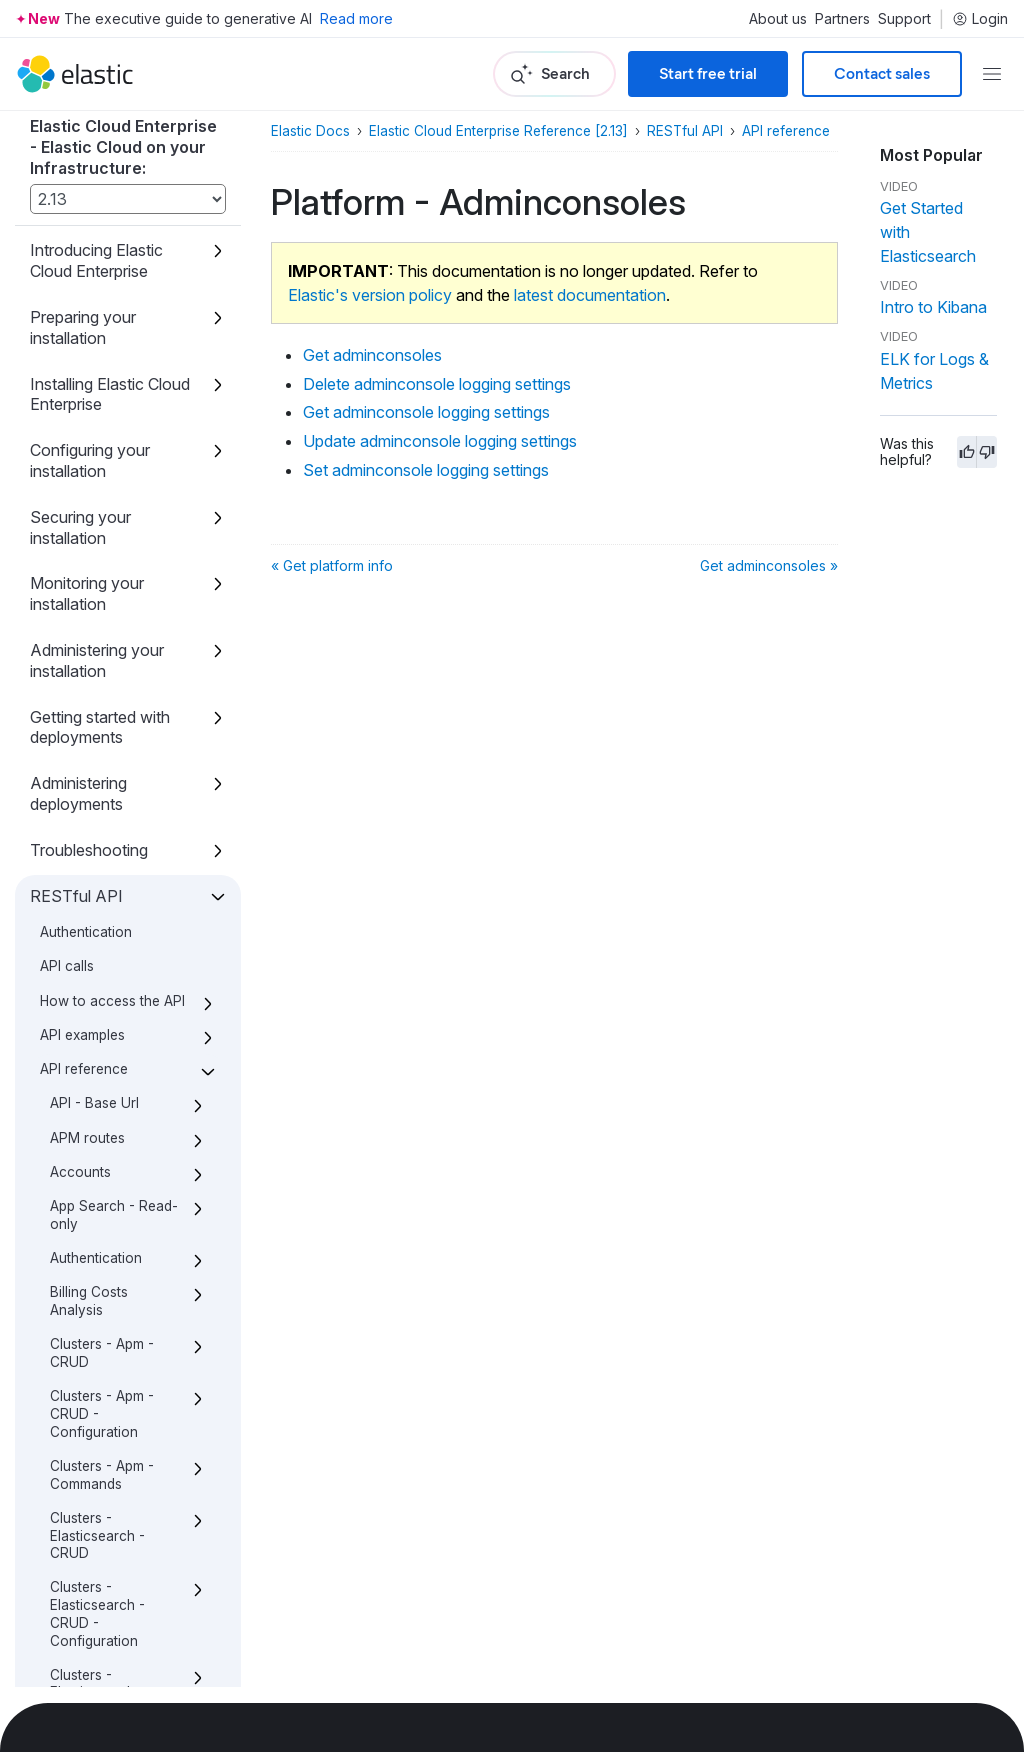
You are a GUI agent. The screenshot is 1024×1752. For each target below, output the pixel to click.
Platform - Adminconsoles (103, 127)
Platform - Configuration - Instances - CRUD (107, 506)
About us (778, 19)
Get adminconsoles (121, 170)
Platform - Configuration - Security (99, 576)
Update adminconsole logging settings (110, 325)
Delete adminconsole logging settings (127, 213)
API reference (786, 131)
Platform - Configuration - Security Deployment (99, 742)
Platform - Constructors (92, 1003)
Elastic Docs (310, 131)
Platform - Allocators (82, 446)
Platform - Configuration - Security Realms (101, 820)
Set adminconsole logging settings (117, 387)
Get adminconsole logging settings (118, 265)
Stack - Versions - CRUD (107, 1366)
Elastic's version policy (370, 295)
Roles (68, 1271)
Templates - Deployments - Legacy (97, 1530)
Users (68, 1582)
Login (980, 19)
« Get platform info (332, 565)
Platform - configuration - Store (98, 1184)
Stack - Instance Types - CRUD (102, 1314)
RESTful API (685, 131)
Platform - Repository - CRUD (111, 1090)
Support (904, 19)
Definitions (84, 1616)
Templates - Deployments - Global (97, 1460)
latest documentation (590, 295)
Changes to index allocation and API (98, 1668)
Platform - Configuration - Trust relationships (108, 942)
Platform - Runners (110, 1132)
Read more (356, 18)
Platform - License (108, 1046)
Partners (842, 19)
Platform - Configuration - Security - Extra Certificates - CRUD (113, 655)
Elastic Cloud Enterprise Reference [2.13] (498, 131)
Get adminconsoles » (769, 565)
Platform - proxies (107, 1236)
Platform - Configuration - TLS (113, 882)
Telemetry (81, 1409)
